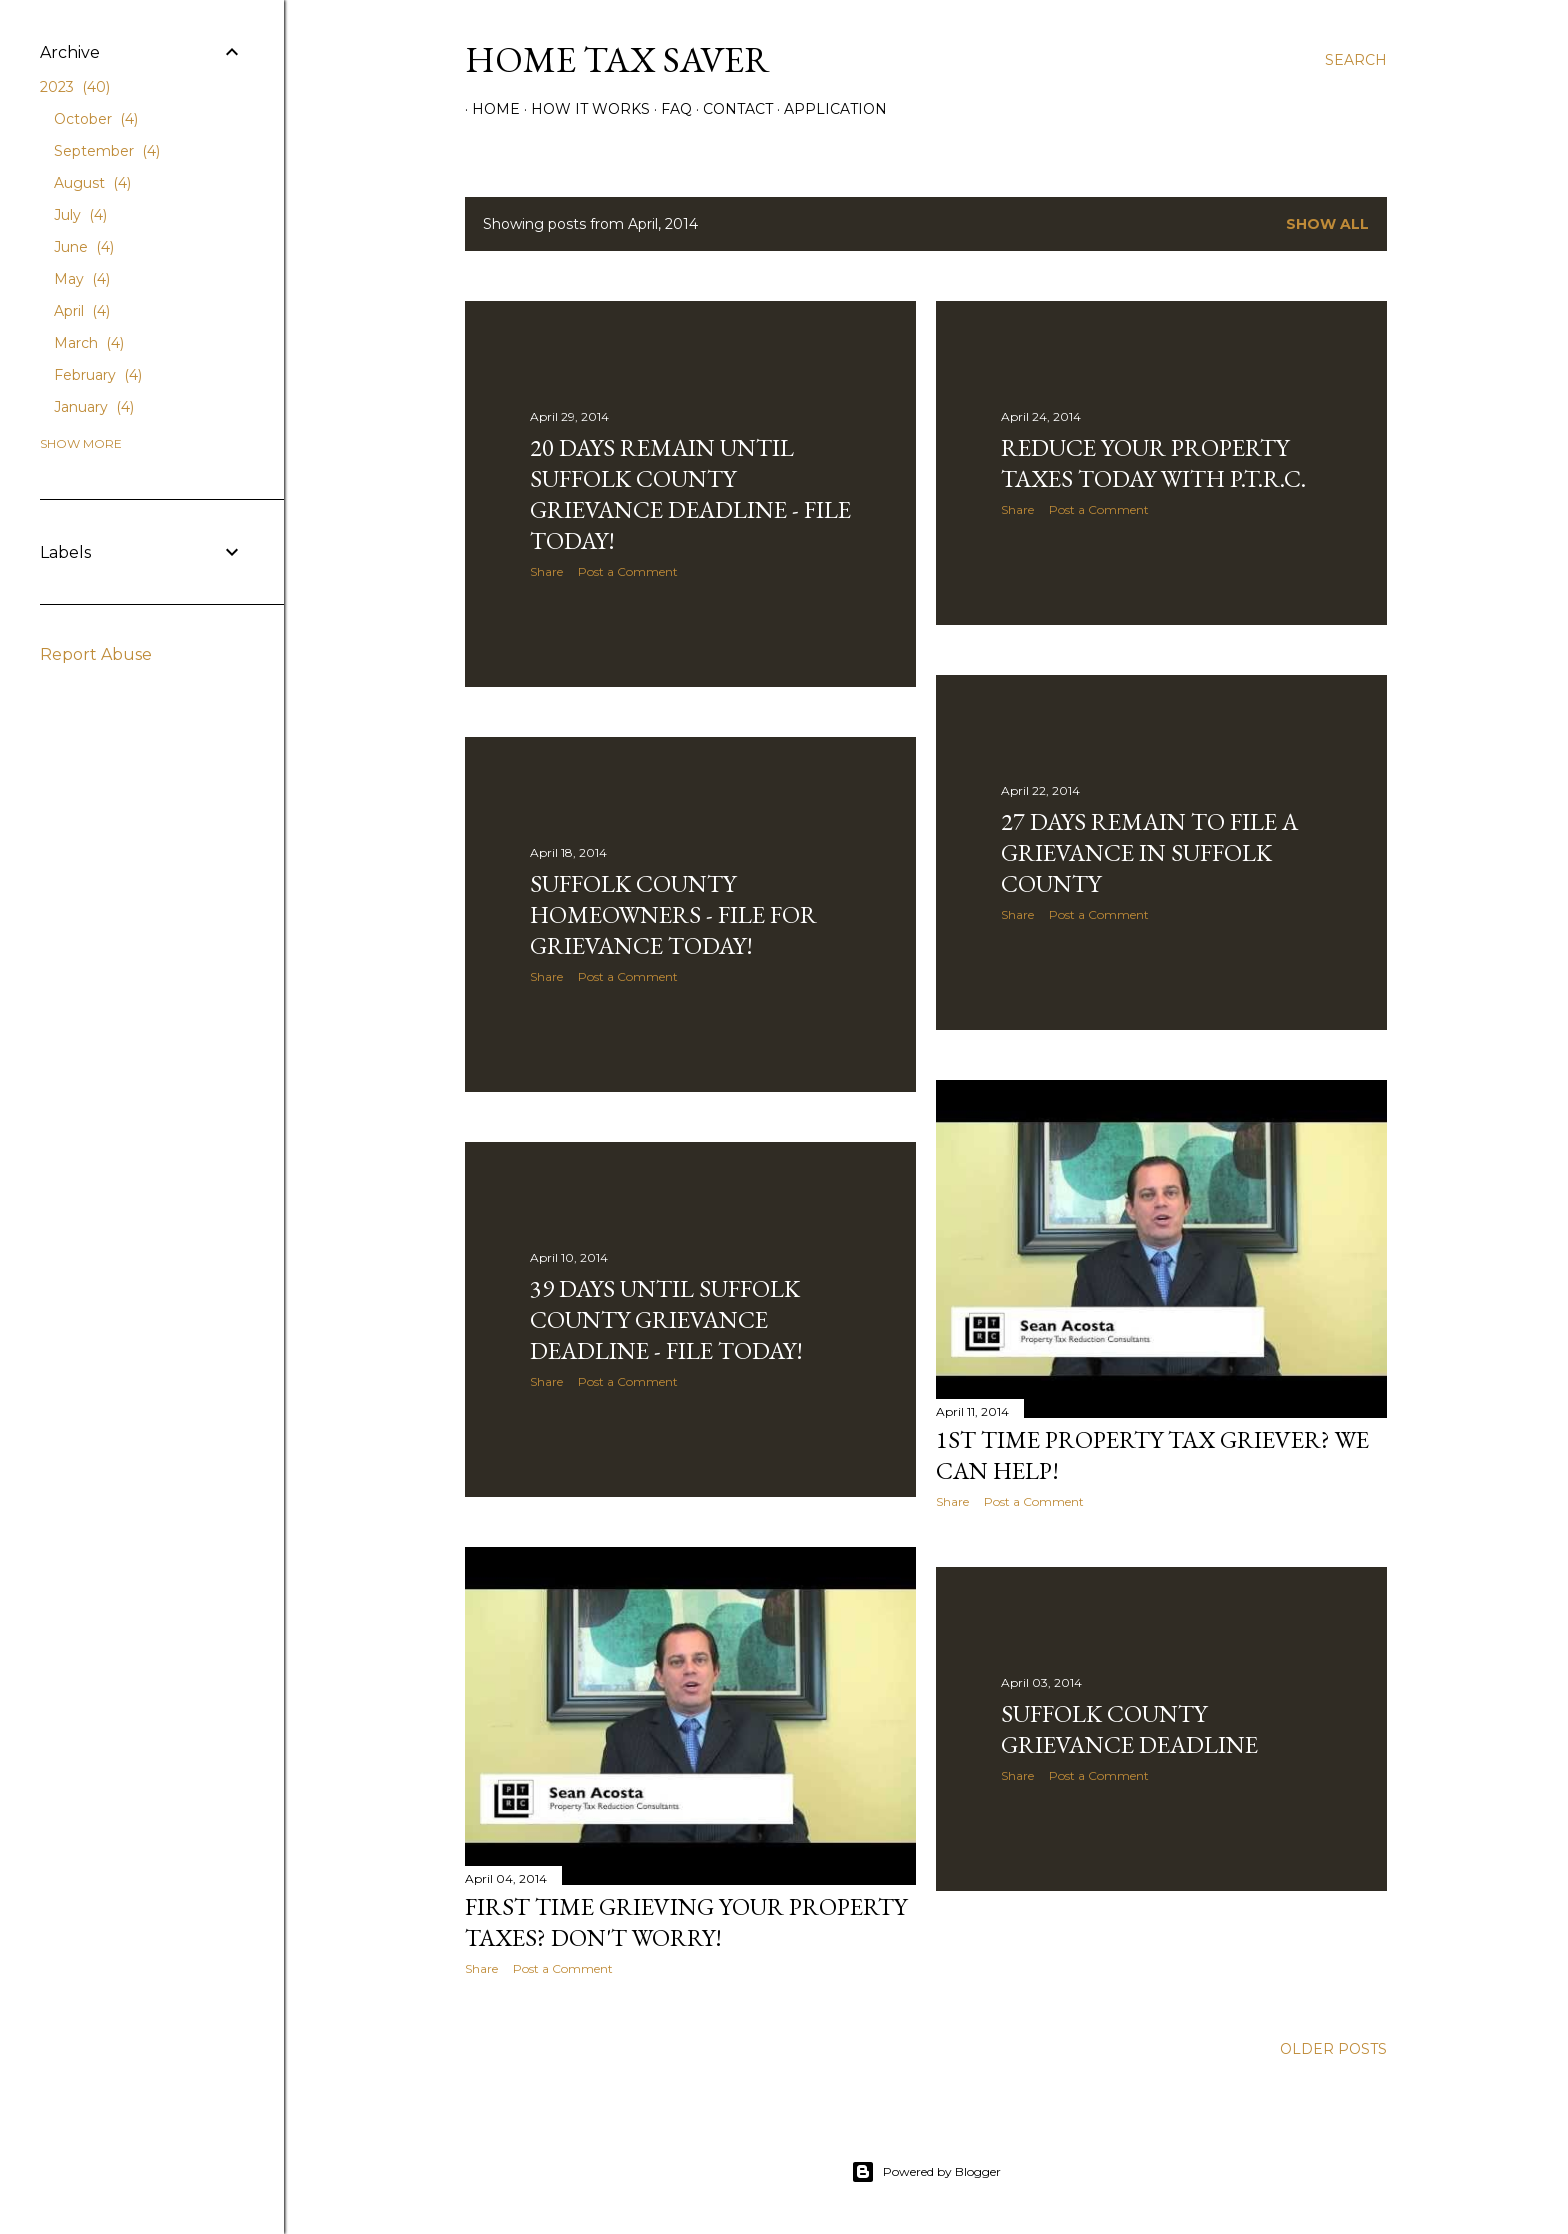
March (89, 343)
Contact (731, 109)
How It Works (583, 109)
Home (489, 109)
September (107, 151)
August (92, 183)
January (94, 407)
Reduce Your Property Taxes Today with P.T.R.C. (1153, 463)
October (96, 119)
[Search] (1356, 60)
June (84, 247)
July (80, 215)
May (82, 279)
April (82, 311)
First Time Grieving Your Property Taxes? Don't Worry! (686, 1922)
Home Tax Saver (617, 59)
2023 (75, 87)
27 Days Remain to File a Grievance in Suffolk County (1149, 852)
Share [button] (546, 571)
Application (828, 109)
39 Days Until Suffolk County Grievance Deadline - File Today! (666, 1319)
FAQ (669, 109)
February (98, 375)
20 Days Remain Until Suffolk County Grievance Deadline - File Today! (690, 494)
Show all (1327, 224)
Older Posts (1333, 2049)
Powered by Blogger (926, 2172)
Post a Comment (628, 571)
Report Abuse (96, 654)
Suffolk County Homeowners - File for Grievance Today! (673, 914)
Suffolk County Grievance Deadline (1129, 1729)
